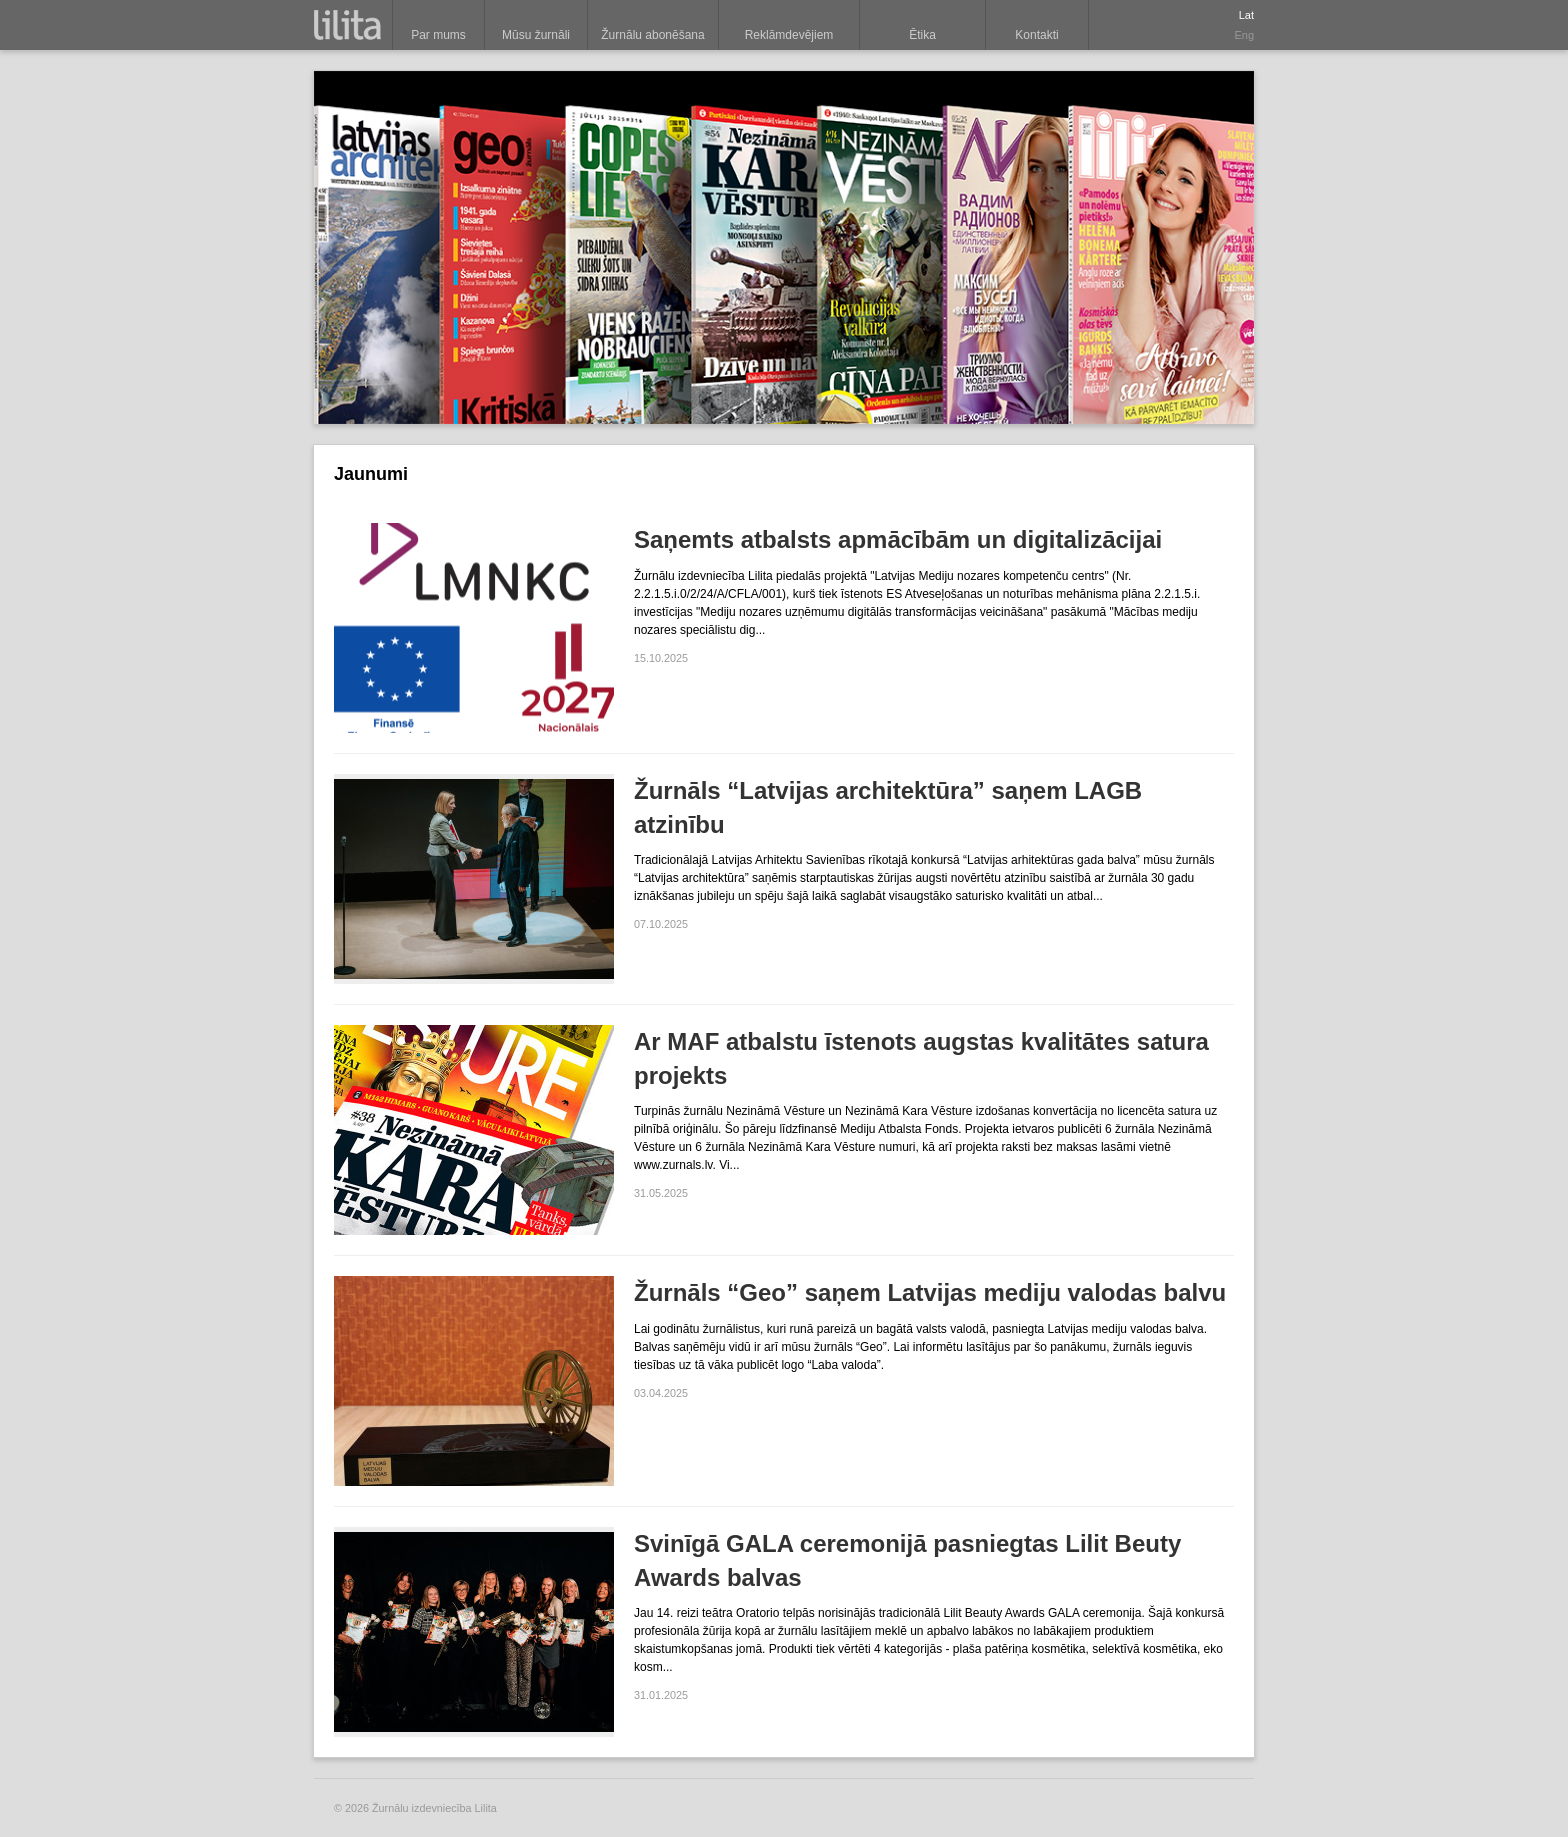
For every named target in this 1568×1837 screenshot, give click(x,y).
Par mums (438, 35)
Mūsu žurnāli (536, 35)
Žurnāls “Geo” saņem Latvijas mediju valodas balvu (930, 1292)
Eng (1244, 35)
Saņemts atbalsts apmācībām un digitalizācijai (898, 539)
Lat (1246, 15)
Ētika (922, 35)
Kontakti (1036, 35)
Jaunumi (371, 474)
